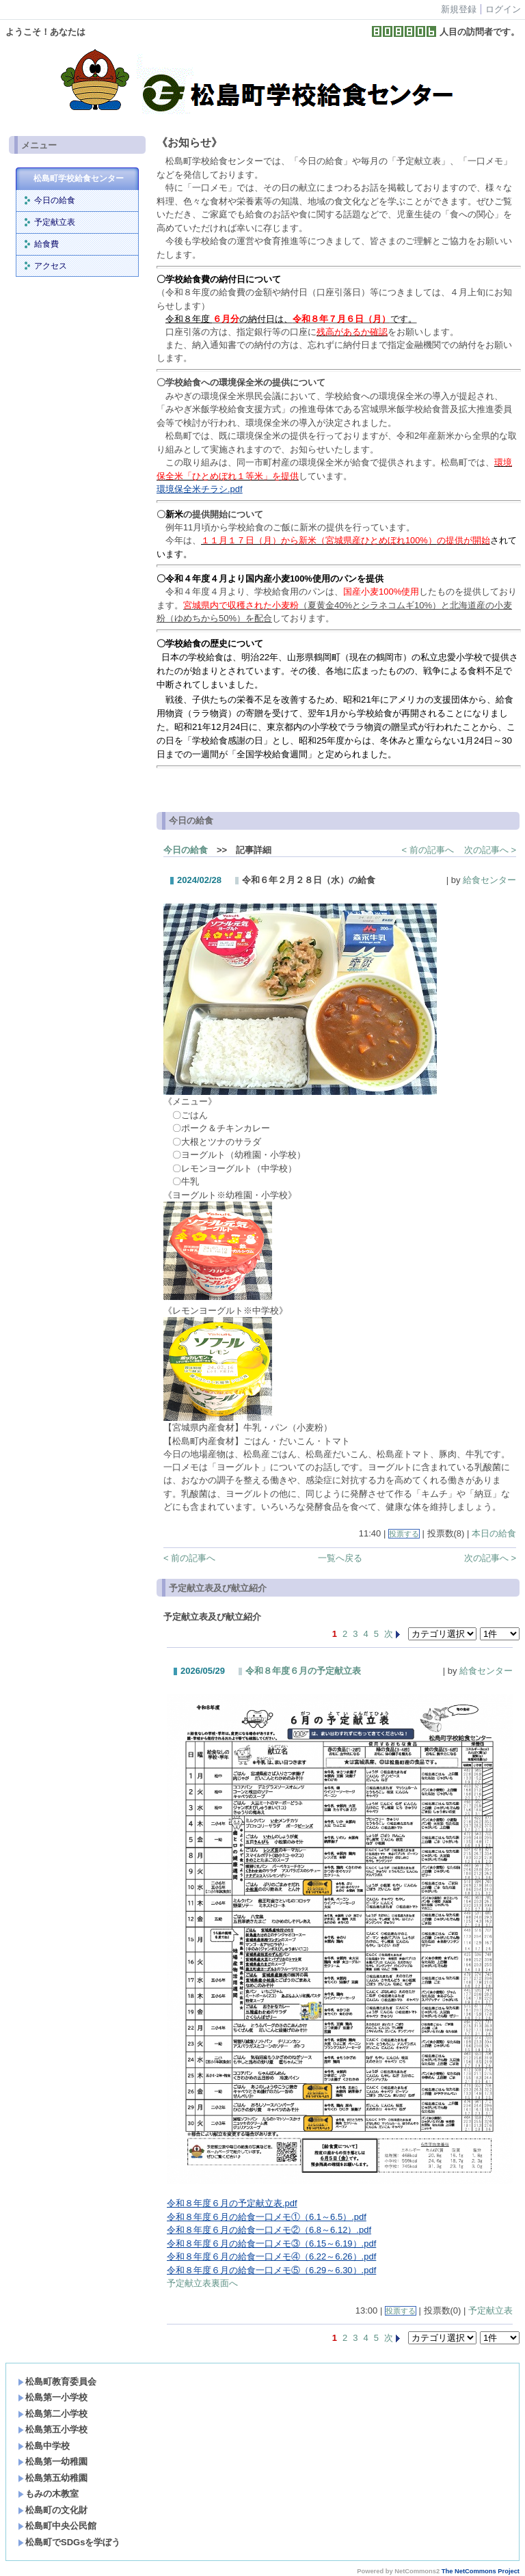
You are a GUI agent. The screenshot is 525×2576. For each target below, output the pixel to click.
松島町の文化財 (53, 2510)
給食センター (489, 880)
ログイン (503, 9)
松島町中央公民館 (57, 2526)
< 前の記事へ (428, 850)
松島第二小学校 (53, 2414)
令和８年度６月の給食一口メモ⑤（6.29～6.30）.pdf (271, 2270)
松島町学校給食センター (78, 178)
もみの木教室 (48, 2494)
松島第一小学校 (53, 2397)
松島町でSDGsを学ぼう (69, 2542)
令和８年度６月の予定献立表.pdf (232, 2203)
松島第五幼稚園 (53, 2478)
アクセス (50, 266)
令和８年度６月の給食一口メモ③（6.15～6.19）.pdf (271, 2243)
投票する (404, 1534)
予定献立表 (54, 222)
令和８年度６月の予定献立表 (303, 1671)
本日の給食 (494, 1533)
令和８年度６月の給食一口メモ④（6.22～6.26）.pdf (271, 2256)
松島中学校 (44, 2446)
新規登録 (458, 9)
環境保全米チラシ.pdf (200, 489)
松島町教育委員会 (57, 2381)
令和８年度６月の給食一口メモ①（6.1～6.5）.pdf (266, 2217)
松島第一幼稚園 (53, 2461)
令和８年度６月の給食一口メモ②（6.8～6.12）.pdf (269, 2230)
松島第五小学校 (53, 2429)
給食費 (46, 244)
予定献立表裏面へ (202, 2283)
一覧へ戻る (340, 1558)
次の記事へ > (490, 850)
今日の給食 (54, 200)
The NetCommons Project (481, 2571)
